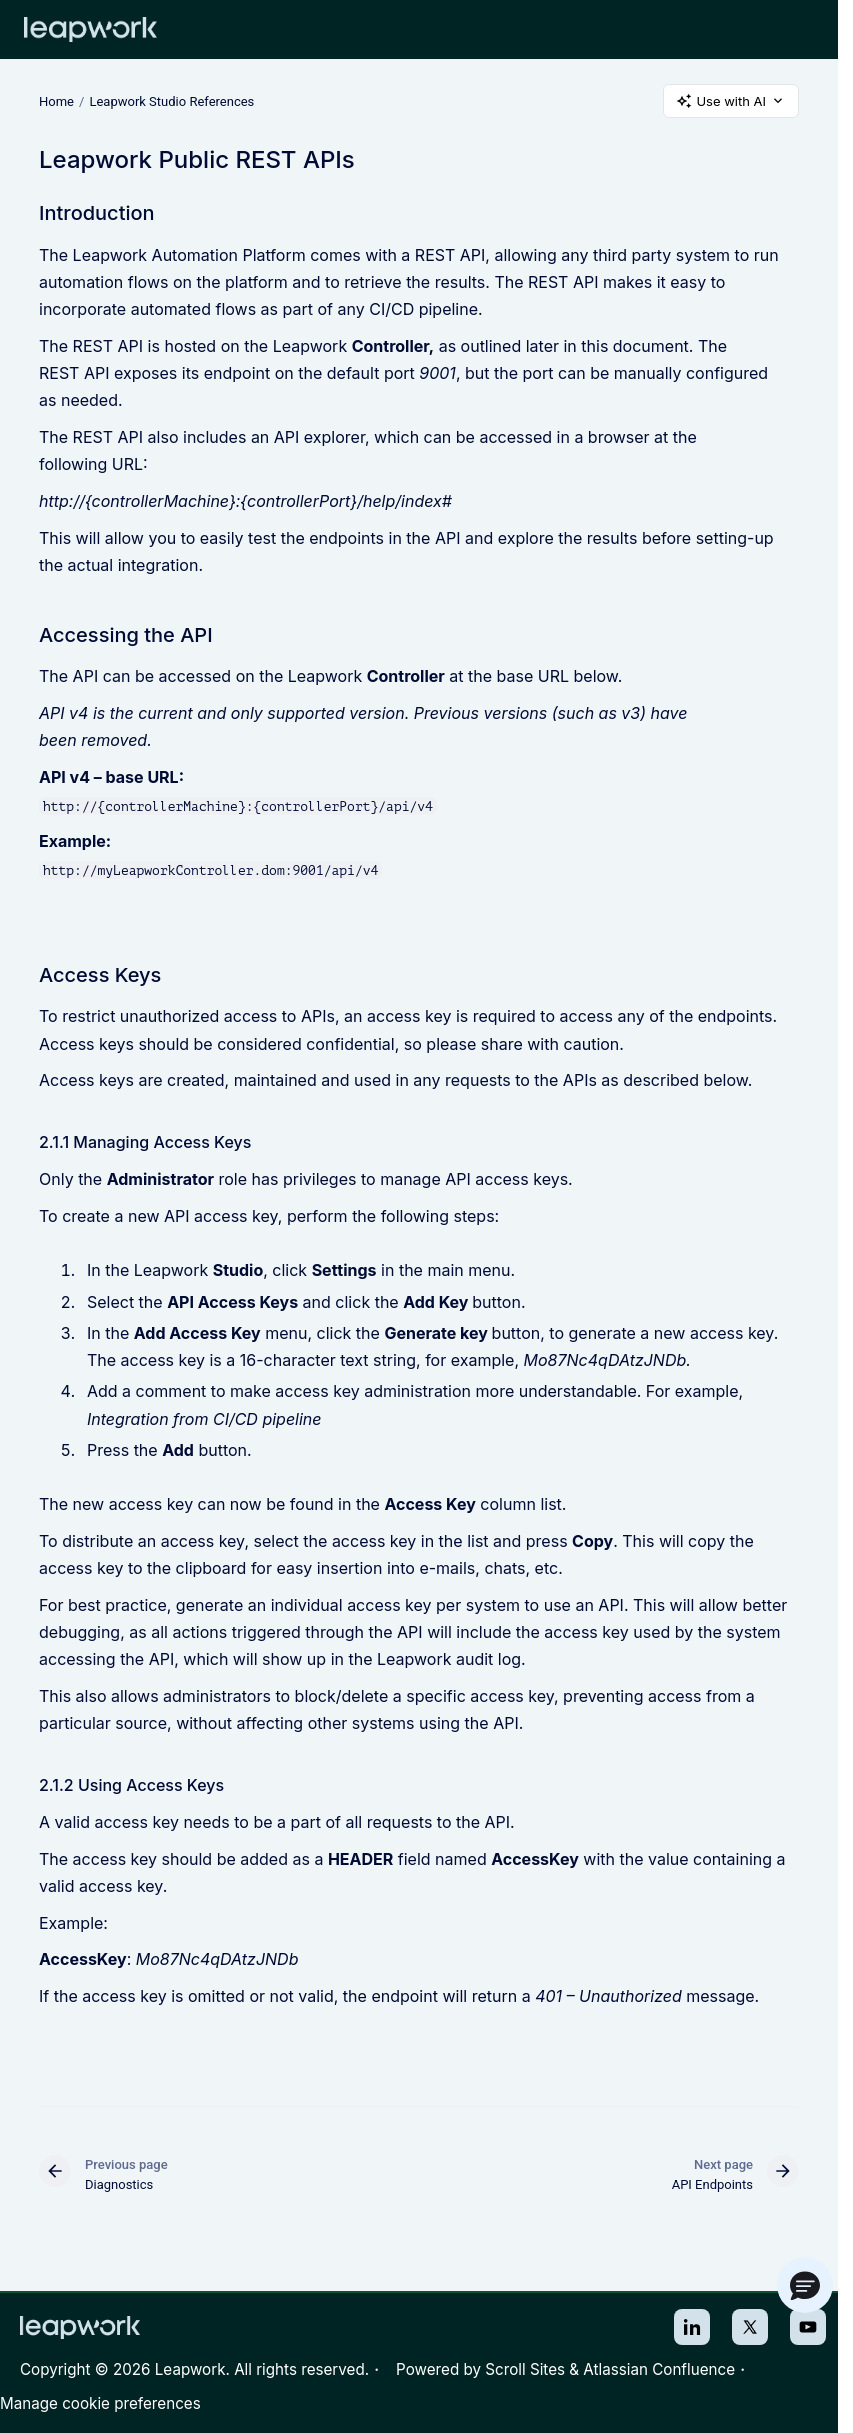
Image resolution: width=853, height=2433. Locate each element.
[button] (805, 2285)
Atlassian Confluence (659, 2369)
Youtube (808, 2327)
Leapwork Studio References (171, 100)
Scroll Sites (525, 2369)
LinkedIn (692, 2327)
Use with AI (731, 101)
